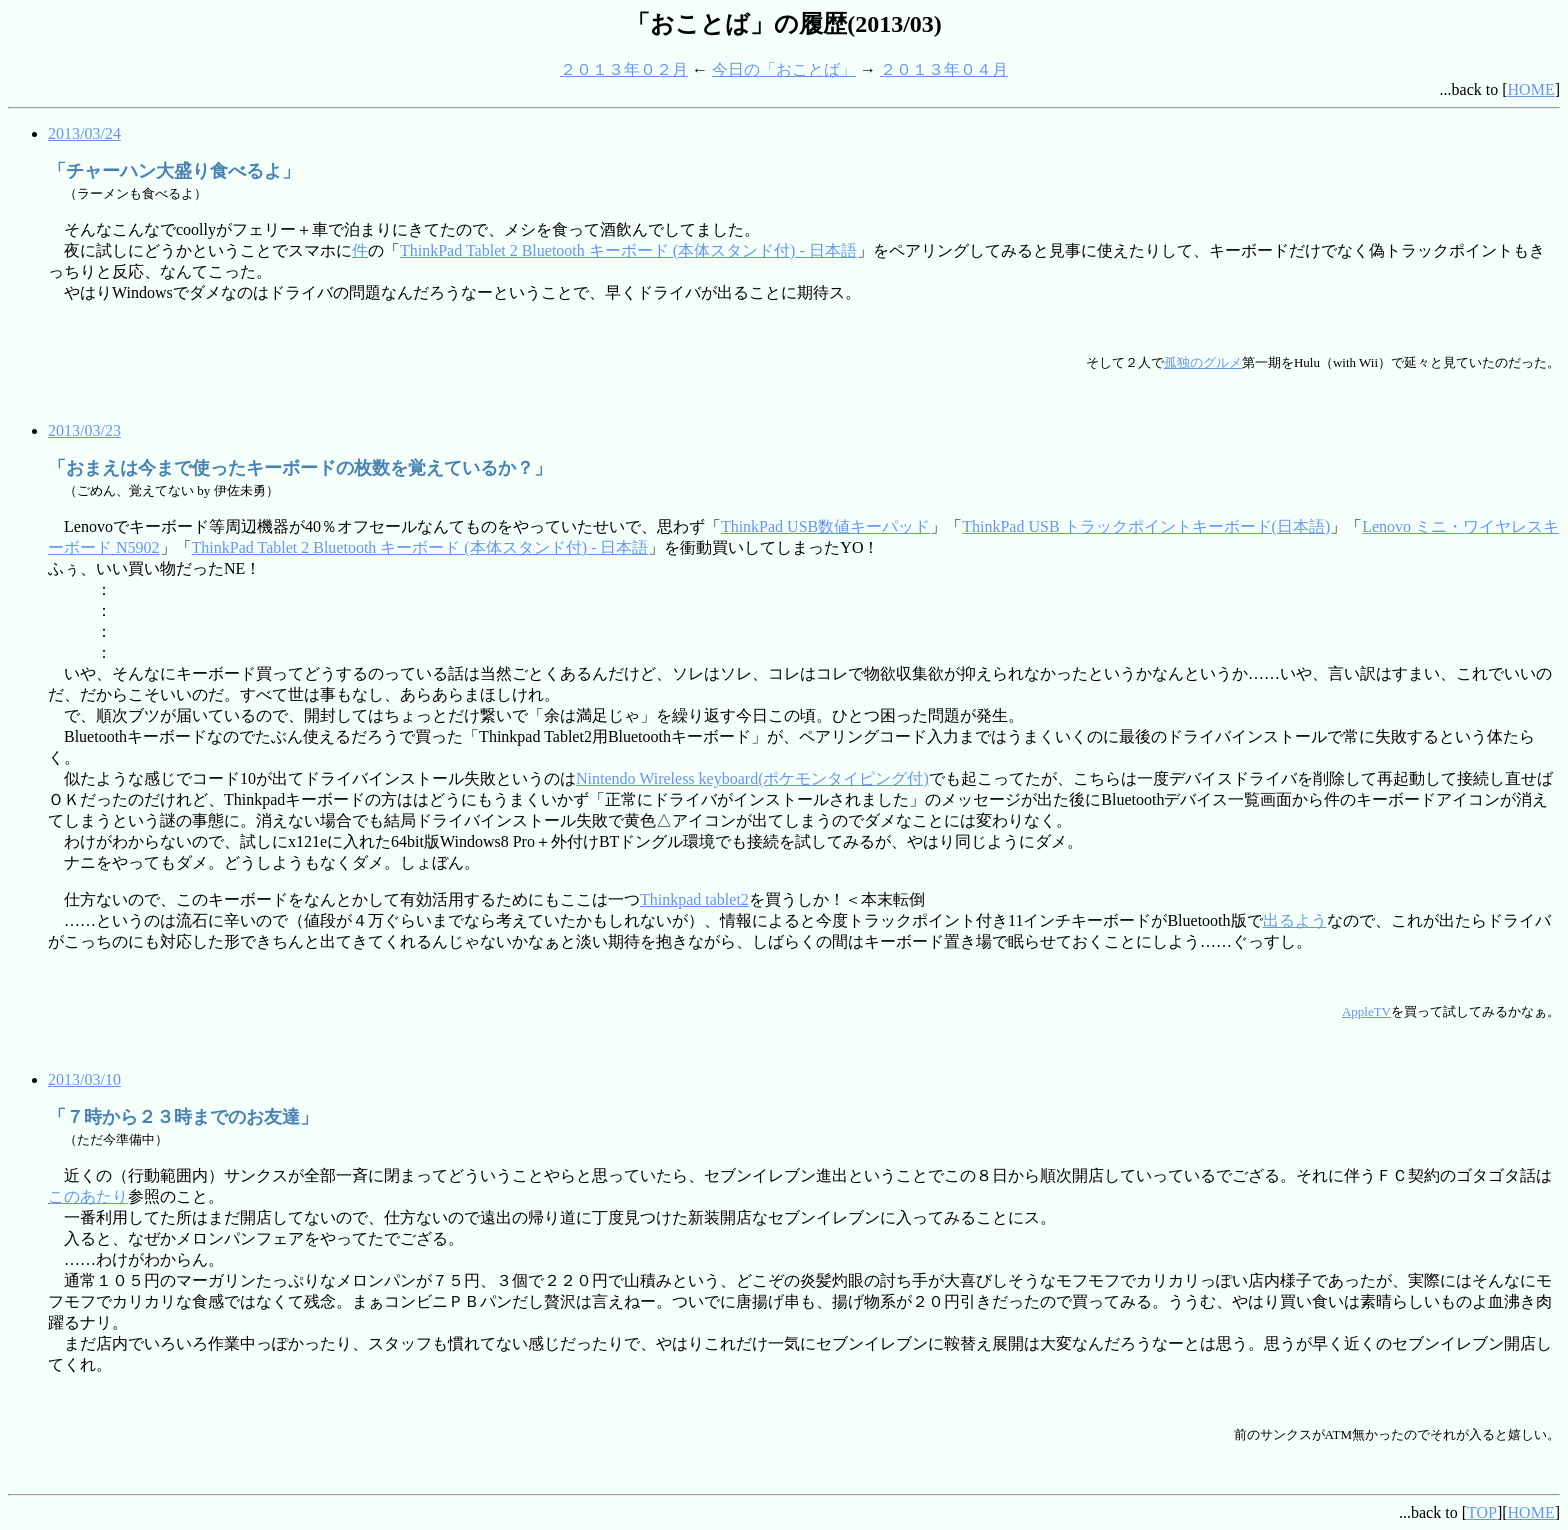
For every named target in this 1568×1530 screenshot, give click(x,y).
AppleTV (1366, 1011)
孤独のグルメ (1203, 362)
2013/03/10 (84, 1079)
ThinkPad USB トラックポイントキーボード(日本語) (1146, 526)
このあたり (88, 1196)
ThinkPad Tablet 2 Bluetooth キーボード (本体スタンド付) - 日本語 (628, 250)
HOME (1531, 89)
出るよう (1295, 920)
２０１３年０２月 (624, 69)
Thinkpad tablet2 (694, 899)
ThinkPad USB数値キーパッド (825, 526)
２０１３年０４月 (944, 69)
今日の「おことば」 (784, 69)
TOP (1482, 1512)
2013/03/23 (84, 430)
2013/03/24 (84, 133)
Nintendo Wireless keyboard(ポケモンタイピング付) (752, 778)
